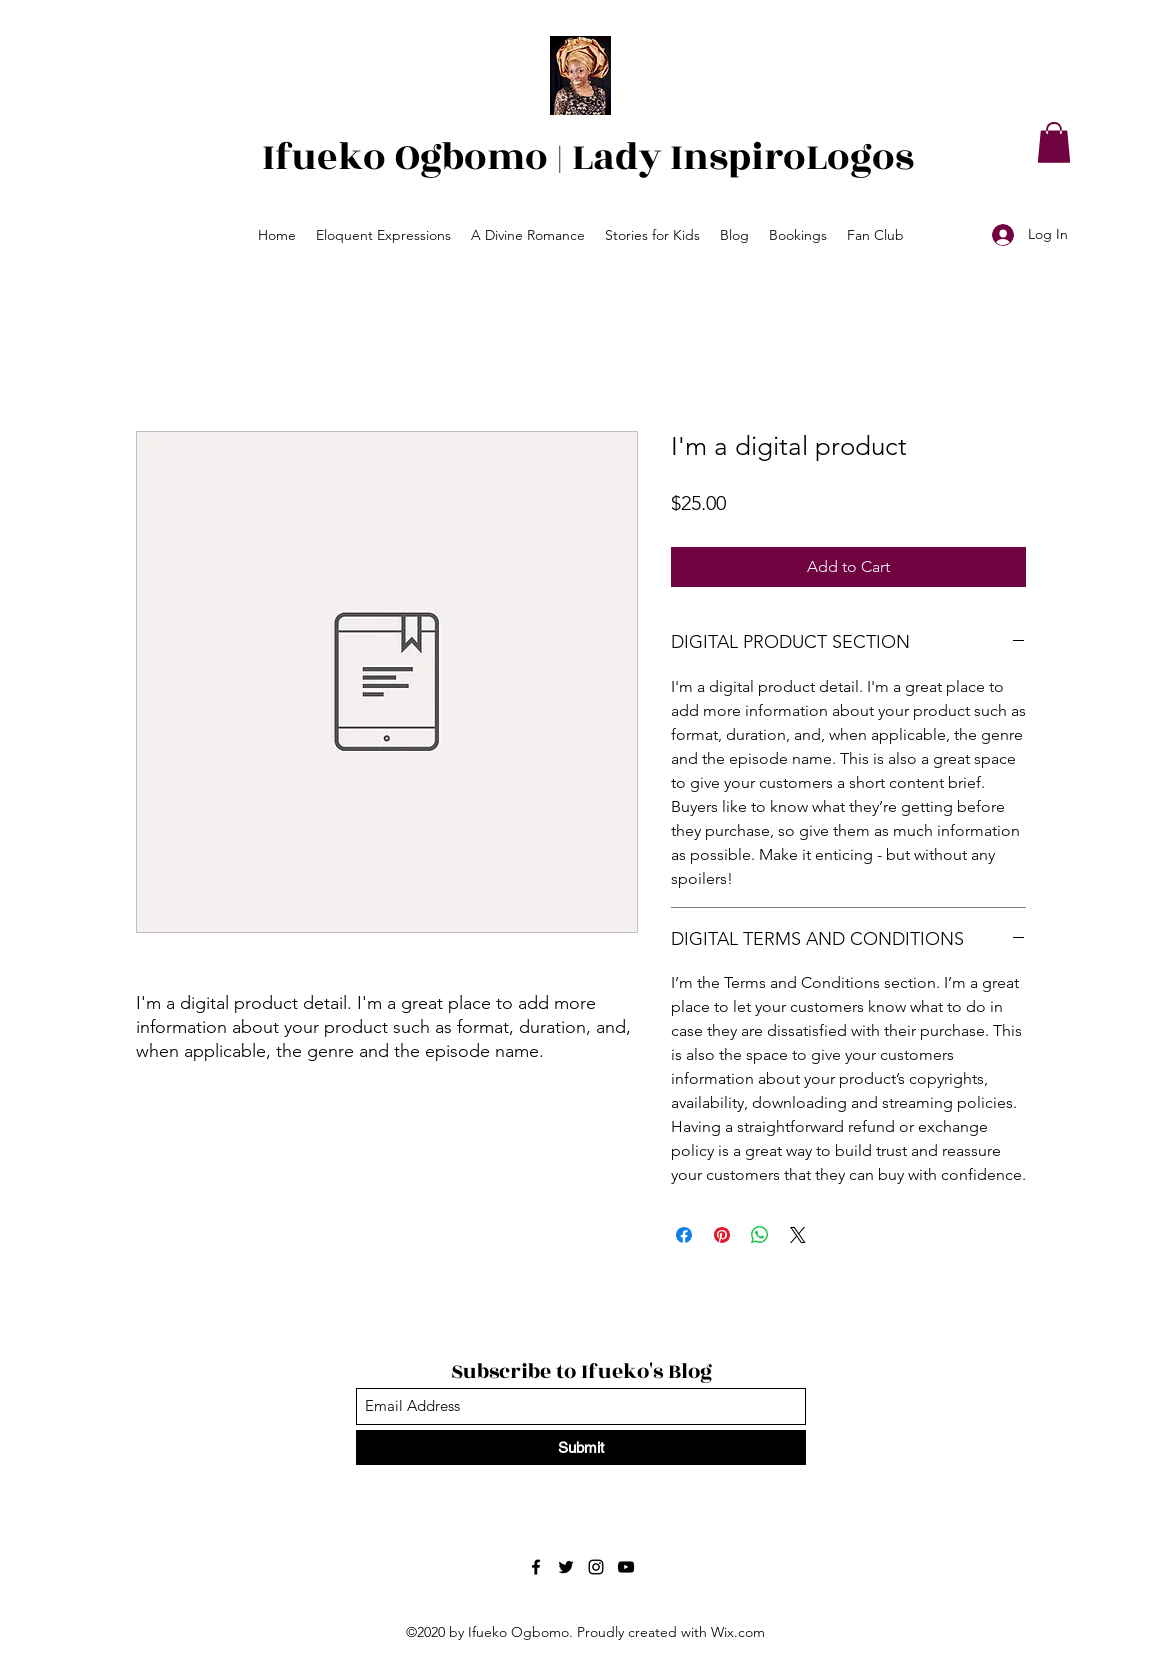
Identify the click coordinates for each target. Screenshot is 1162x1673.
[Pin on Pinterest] (722, 1235)
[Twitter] (566, 1567)
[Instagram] (596, 1567)
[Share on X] (798, 1235)
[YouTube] (626, 1567)
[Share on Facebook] (684, 1235)
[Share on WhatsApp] (760, 1235)
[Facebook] (536, 1567)
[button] (1054, 142)
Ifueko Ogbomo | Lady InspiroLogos (588, 157)
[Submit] (581, 1447)
